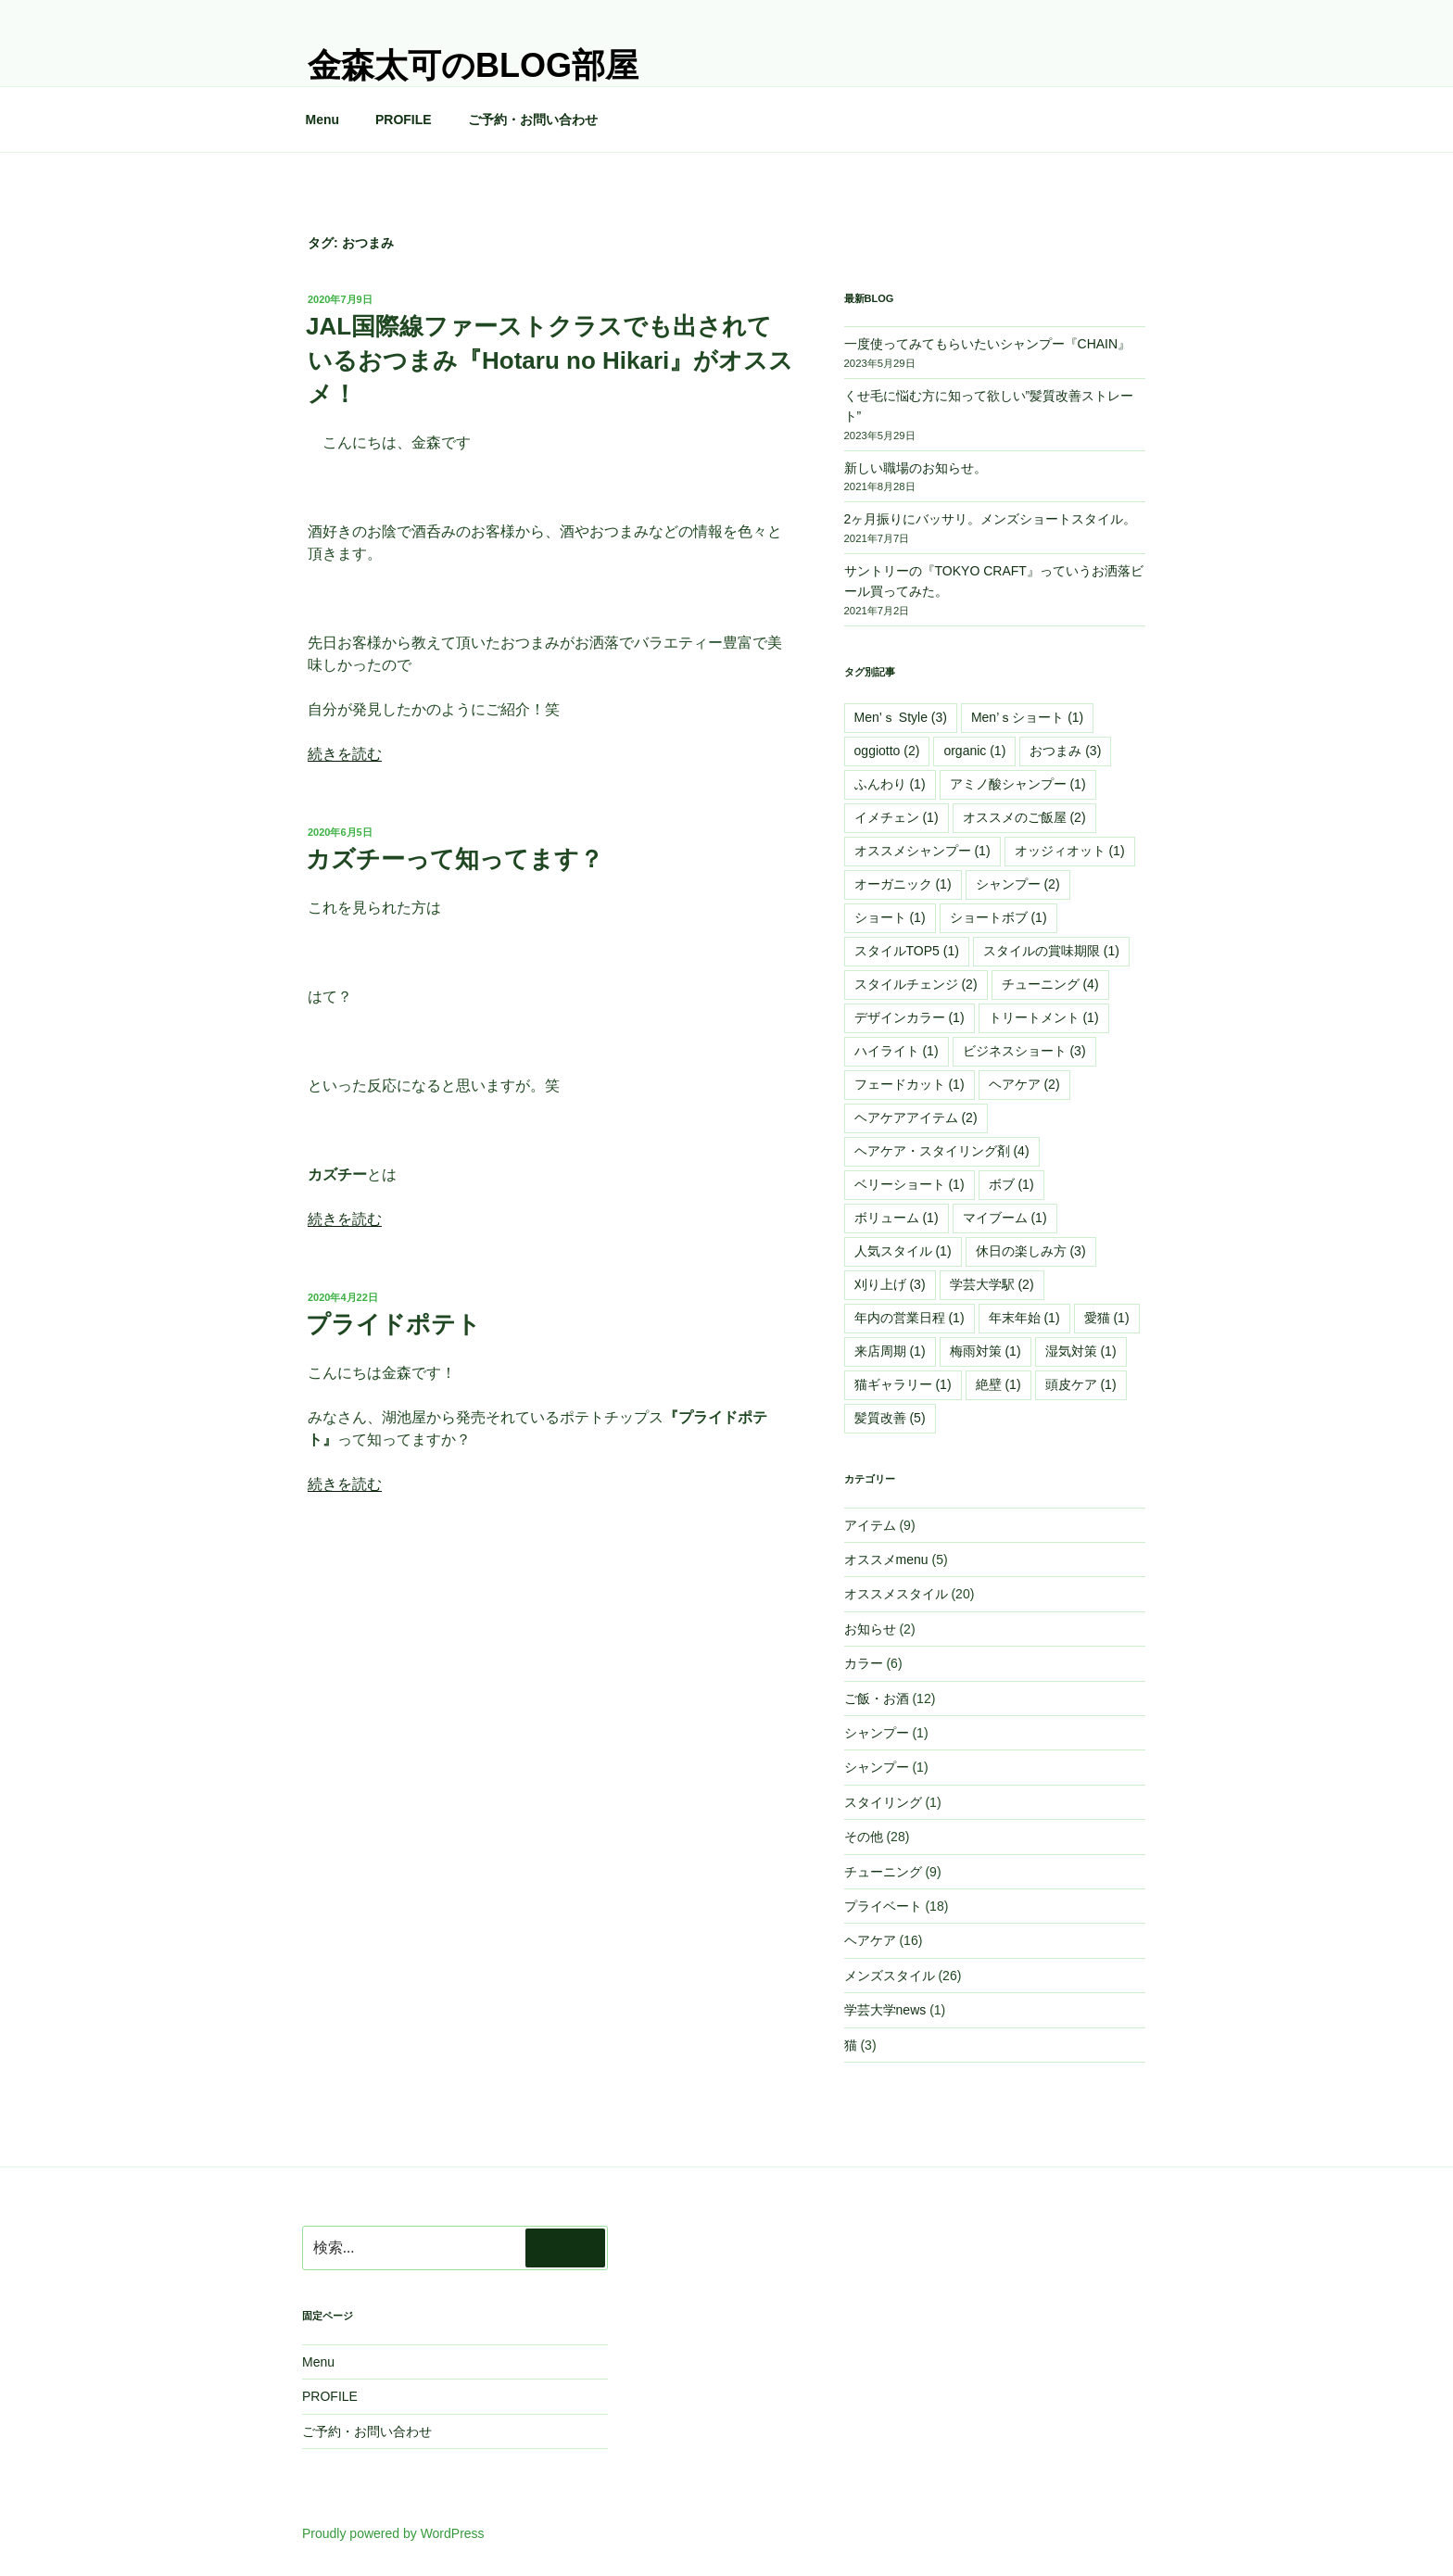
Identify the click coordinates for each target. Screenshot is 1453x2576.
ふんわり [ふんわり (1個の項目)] (890, 784)
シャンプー (876, 1732)
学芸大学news (885, 2009)
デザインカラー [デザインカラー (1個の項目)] (909, 1017)
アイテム (870, 1525)
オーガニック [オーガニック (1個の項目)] (903, 884)
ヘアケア (870, 1940)
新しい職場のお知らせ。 (915, 468)
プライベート (883, 1906)
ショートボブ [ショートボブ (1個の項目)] (998, 917)
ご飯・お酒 (876, 1698)
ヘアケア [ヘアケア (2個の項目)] (1024, 1084)
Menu (323, 119)
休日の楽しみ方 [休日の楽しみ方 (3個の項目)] (1031, 1251)
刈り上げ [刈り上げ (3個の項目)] (890, 1284)
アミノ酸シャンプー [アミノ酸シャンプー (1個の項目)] (1018, 784)
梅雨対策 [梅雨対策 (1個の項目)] (985, 1351)
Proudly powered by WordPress (393, 2533)
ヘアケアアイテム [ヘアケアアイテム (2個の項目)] (916, 1117)
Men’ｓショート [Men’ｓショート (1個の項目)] (1027, 717)
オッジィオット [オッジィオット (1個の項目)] (1070, 850)
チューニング (883, 1871)
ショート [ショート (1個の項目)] (890, 917)
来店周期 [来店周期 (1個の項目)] (890, 1351)
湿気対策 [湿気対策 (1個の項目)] (1081, 1351)
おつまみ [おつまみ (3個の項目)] (1065, 750)
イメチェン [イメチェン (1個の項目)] (896, 817)
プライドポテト (393, 1324)
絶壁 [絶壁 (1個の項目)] (998, 1384)
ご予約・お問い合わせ (533, 119)
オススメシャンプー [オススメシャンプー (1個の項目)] (922, 850)
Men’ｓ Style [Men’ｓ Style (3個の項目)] (900, 717)
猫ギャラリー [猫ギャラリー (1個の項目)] (903, 1384)
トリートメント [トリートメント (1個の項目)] (1044, 1017)
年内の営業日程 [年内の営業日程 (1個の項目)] (909, 1317)
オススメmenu (886, 1559)
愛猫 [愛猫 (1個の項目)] (1107, 1317)
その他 (863, 1836)
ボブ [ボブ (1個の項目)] (1011, 1184)
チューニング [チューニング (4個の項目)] (1050, 984)
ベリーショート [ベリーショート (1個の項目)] (909, 1184)
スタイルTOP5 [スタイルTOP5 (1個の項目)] (906, 950)
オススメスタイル (896, 1593)
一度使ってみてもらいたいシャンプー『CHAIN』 (987, 343)
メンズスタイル (889, 1975)
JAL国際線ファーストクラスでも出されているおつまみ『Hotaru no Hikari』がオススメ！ (549, 360)
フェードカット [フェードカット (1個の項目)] (909, 1084)
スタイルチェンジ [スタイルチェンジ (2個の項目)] (916, 984)
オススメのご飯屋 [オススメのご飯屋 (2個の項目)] (1024, 817)
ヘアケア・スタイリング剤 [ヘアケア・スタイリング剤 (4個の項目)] (942, 1150)
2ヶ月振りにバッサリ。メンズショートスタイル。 (990, 518)
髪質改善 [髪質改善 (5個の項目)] (890, 1417)
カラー (863, 1663)
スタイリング (883, 1802)
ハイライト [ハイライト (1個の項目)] (896, 1050)
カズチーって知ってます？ (454, 859)
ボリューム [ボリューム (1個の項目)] (896, 1217)
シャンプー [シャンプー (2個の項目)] (1018, 884)
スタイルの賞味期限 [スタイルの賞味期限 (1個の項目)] (1051, 950)
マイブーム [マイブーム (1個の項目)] (1005, 1217)
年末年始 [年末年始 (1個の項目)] (1024, 1317)
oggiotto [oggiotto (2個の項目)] (887, 750)
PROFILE (403, 119)
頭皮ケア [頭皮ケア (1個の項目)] (1081, 1384)
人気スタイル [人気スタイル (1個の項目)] (903, 1251)
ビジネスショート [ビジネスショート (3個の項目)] (1024, 1050)
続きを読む (345, 754)
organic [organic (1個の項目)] (974, 750)
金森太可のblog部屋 (473, 65)
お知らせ (870, 1629)
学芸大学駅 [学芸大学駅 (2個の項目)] (992, 1284)
